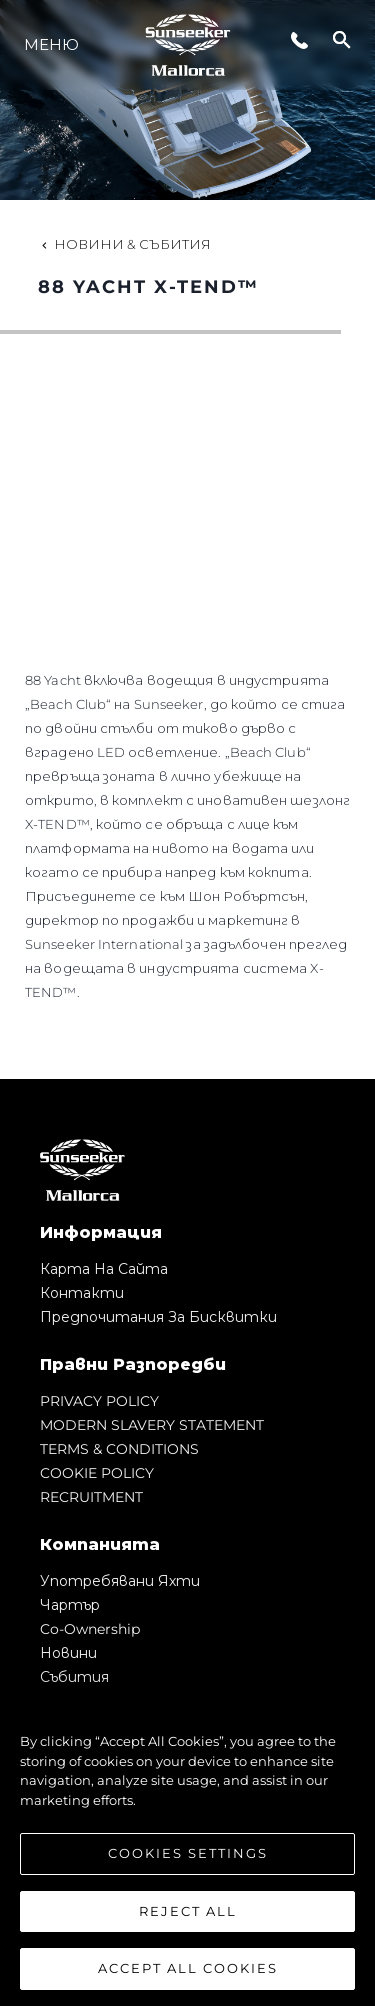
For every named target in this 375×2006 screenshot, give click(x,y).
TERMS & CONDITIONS (119, 1449)
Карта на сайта (104, 1269)
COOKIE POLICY (97, 1473)
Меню (51, 44)
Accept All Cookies (188, 1968)
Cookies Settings (188, 1853)
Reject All (188, 1911)
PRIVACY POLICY (99, 1401)
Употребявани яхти (120, 1581)
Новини (68, 1653)
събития (74, 1677)
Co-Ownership (90, 1629)
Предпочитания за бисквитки (158, 1317)
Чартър (70, 1605)
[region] (187, 1845)
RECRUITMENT (91, 1497)
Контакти (82, 1293)
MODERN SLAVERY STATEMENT (152, 1425)
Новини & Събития (124, 244)
